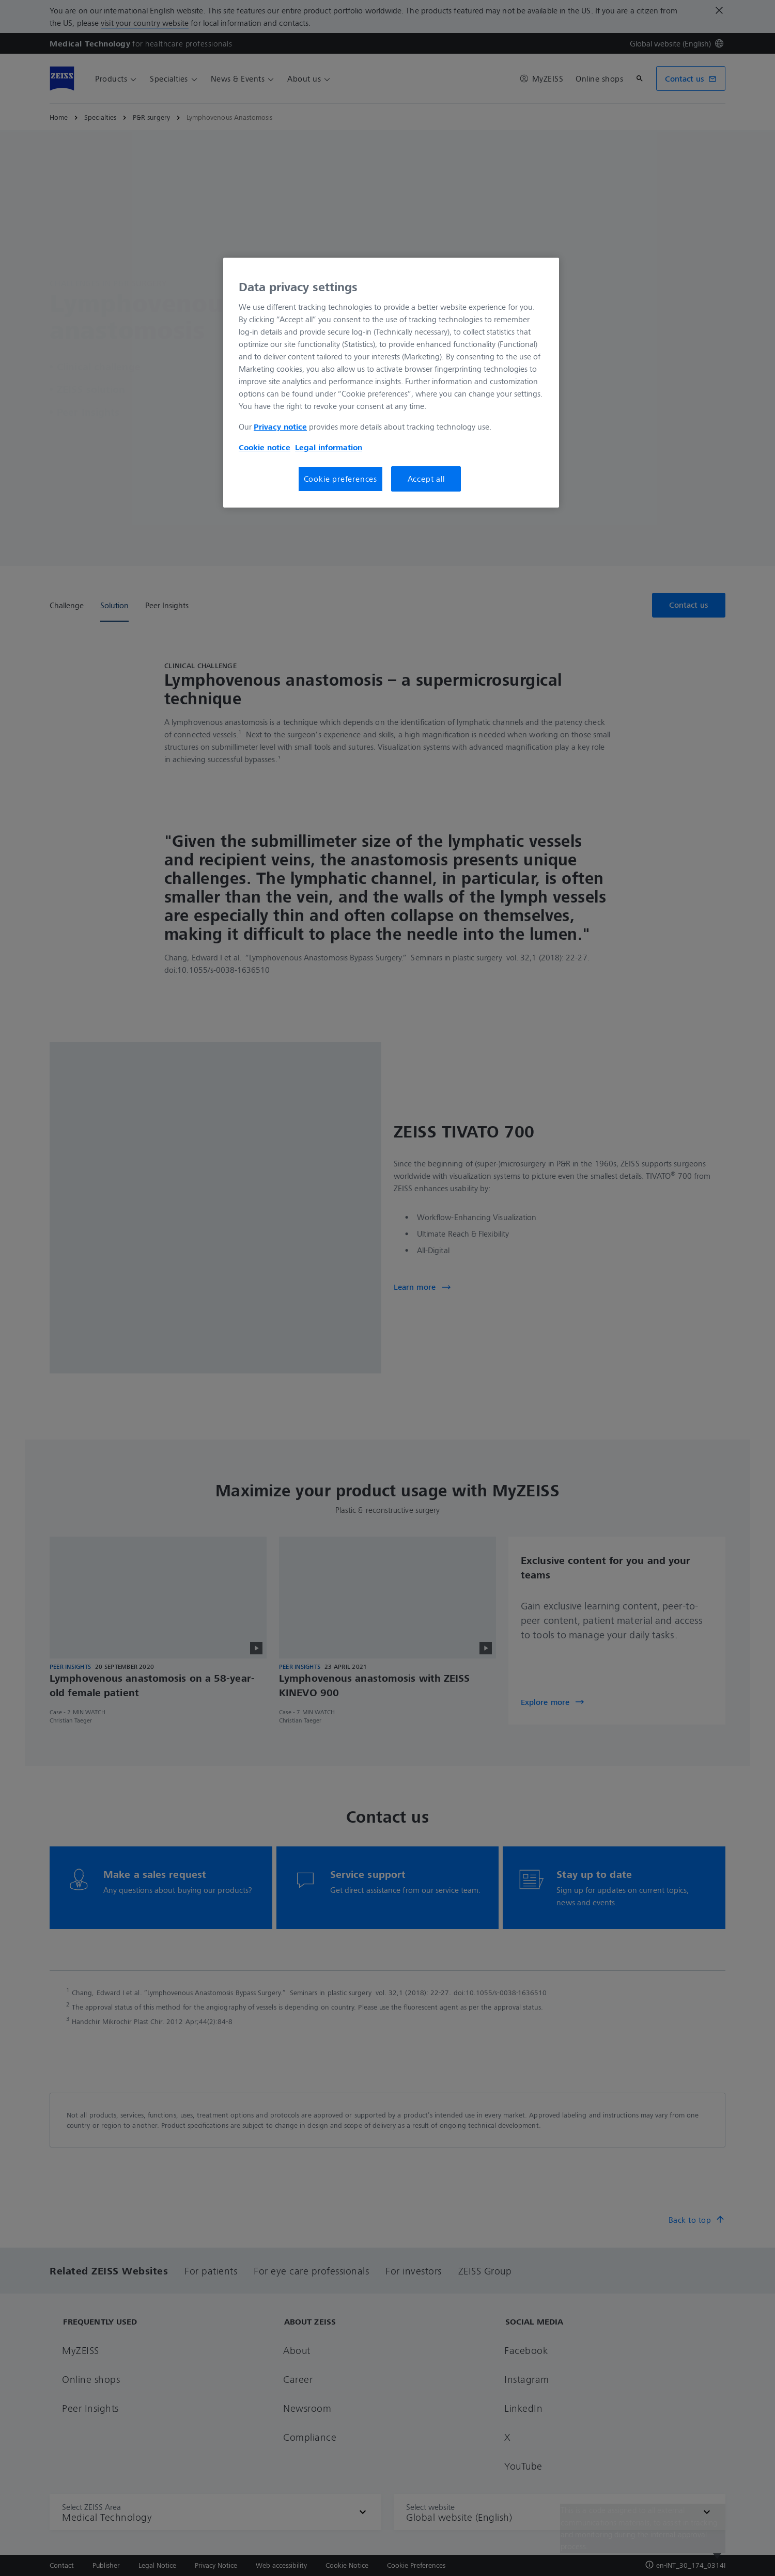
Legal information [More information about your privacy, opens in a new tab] (328, 447)
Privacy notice (280, 426)
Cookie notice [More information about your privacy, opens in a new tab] (264, 447)
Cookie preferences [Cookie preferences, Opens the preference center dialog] (340, 478)
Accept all (426, 478)
